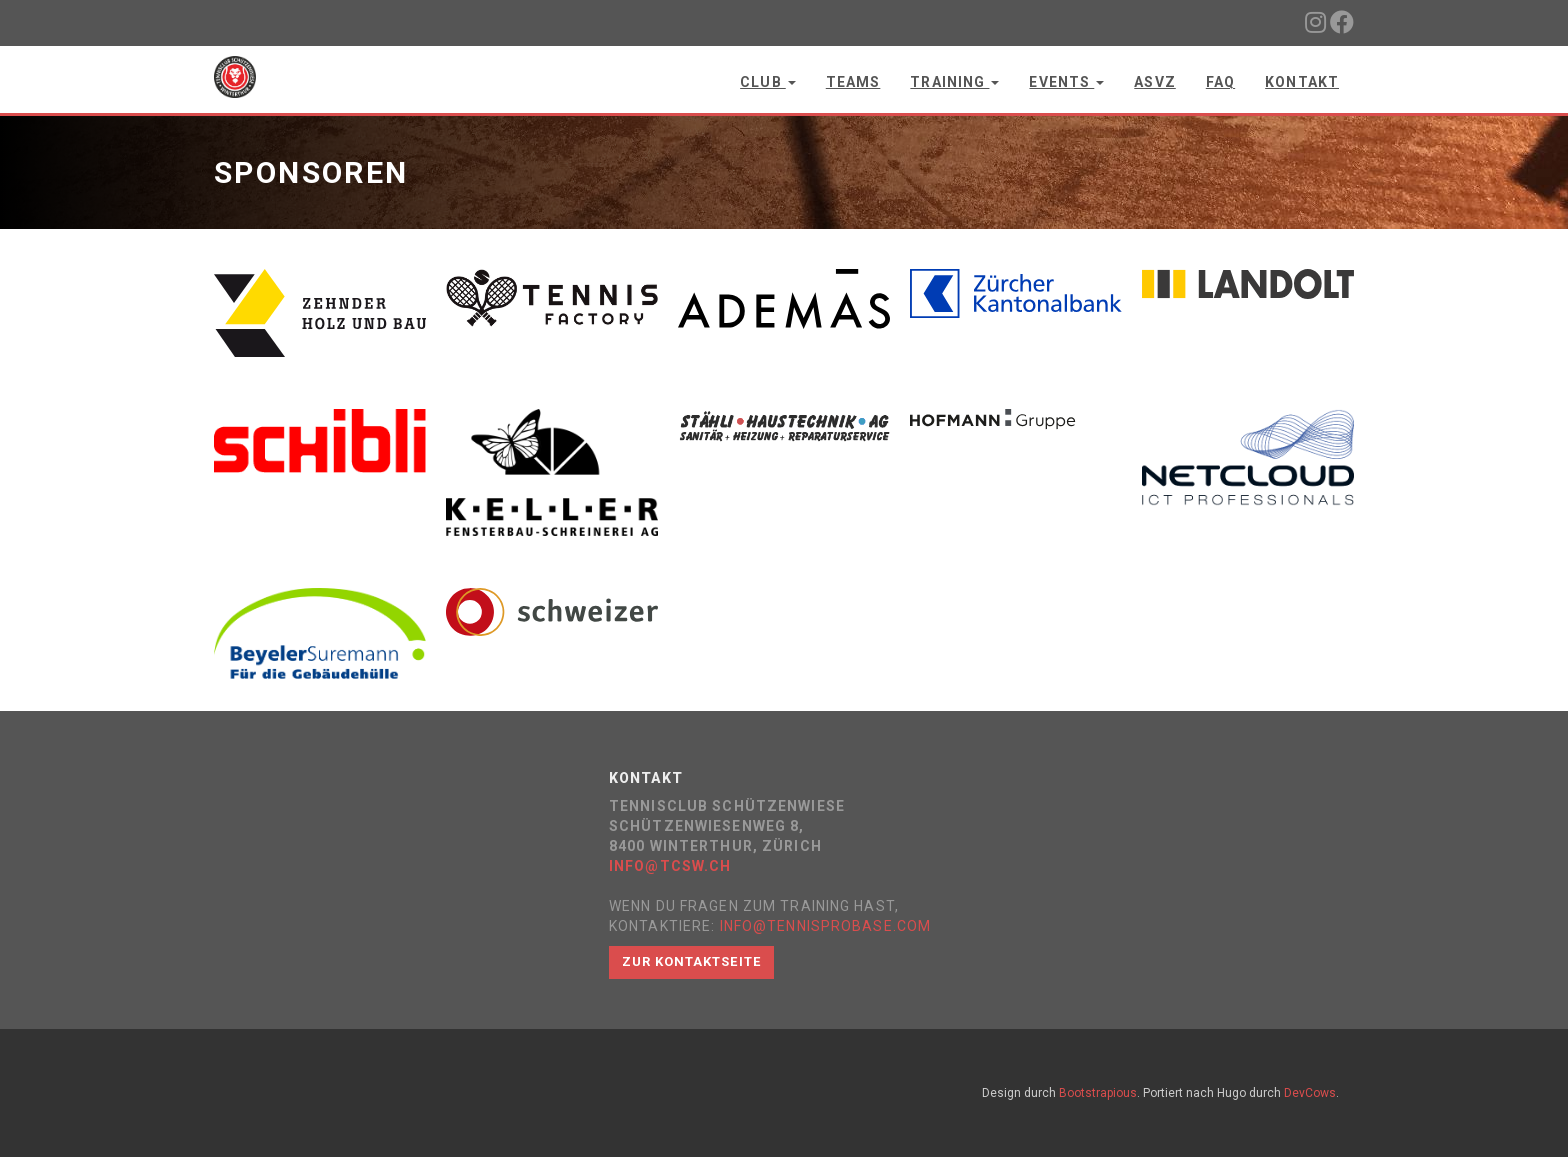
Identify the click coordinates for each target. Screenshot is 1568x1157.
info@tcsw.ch (670, 866)
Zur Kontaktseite (691, 961)
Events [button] (1066, 82)
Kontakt (1302, 82)
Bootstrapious (1098, 1093)
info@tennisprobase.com (826, 926)
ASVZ (1154, 82)
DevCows (1310, 1093)
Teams (853, 82)
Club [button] (768, 82)
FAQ (1220, 82)
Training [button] (954, 82)
